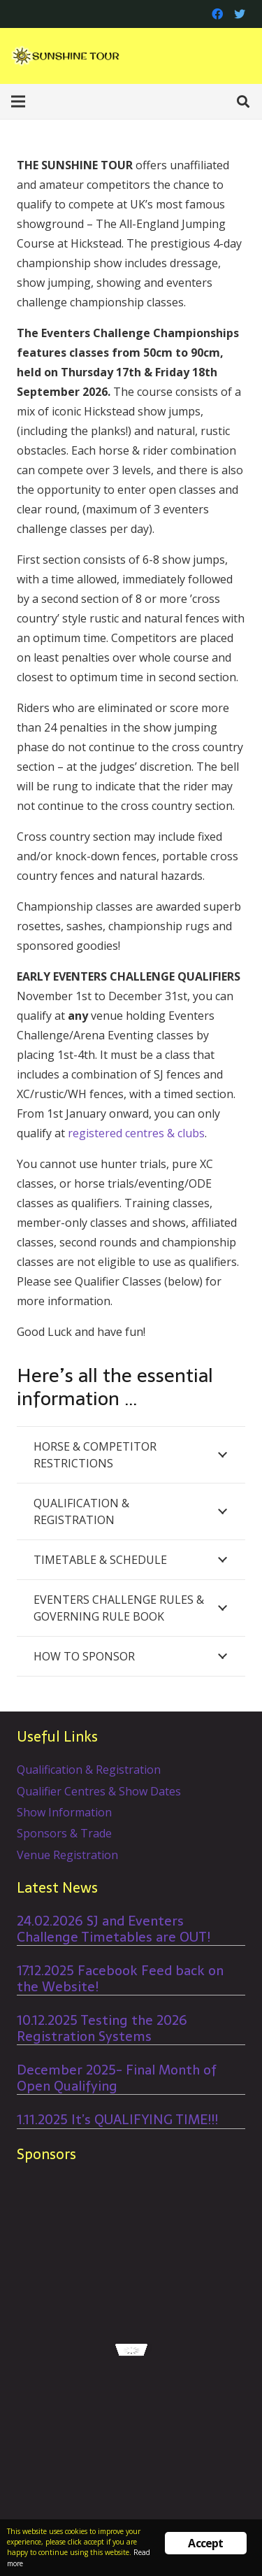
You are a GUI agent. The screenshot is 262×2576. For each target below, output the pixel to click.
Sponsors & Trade (64, 1833)
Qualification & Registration (89, 1769)
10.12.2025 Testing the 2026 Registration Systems (102, 2028)
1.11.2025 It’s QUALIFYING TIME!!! (117, 2119)
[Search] (243, 101)
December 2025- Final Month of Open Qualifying (117, 2078)
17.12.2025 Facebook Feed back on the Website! (120, 1979)
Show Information (64, 1812)
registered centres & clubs (136, 1133)
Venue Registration (67, 1855)
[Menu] (18, 101)
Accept (205, 2543)
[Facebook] (217, 14)
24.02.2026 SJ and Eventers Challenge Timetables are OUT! (113, 1929)
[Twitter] (239, 14)
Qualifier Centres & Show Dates (99, 1791)
